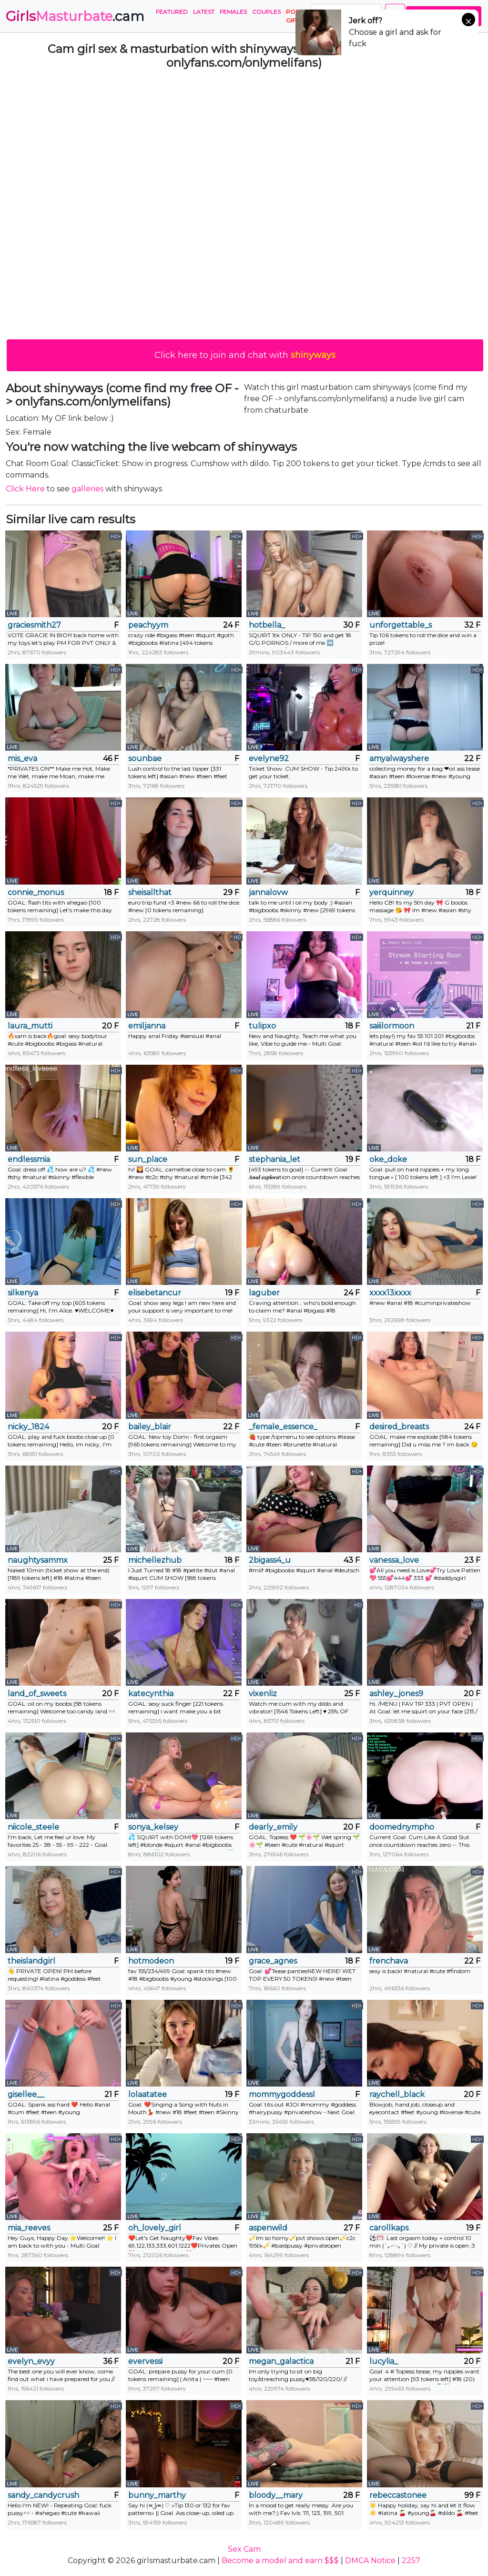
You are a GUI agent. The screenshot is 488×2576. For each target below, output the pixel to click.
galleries (87, 488)
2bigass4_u (270, 1560)
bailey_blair (149, 1426)
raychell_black (397, 2094)
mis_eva (22, 758)
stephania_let (274, 1159)
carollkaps (388, 2227)
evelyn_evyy (31, 2361)
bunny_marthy (157, 2495)
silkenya (23, 1292)
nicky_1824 (28, 1426)
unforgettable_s (400, 625)
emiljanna (146, 1025)
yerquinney (391, 892)
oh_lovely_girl (154, 2227)
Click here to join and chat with (245, 355)
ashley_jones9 (396, 1693)
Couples (266, 11)
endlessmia (29, 1159)
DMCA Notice (370, 2560)
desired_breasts (399, 1426)
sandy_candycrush (43, 2495)
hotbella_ (267, 625)
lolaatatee (147, 2094)
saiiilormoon (391, 1025)
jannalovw (268, 892)
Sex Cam (244, 2549)
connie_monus (36, 892)
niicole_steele (33, 1827)
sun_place (147, 1159)
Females (233, 11)
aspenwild (268, 2227)
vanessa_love (394, 1560)
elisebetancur (154, 1292)
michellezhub (155, 1560)
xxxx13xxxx (390, 1292)
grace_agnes (273, 1960)
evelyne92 (269, 758)
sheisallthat (150, 892)
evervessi (145, 2361)
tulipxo (262, 1025)
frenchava (388, 1960)
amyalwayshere (399, 758)
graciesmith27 (34, 625)
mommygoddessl (282, 2094)
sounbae (145, 758)
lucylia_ (383, 2361)
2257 (411, 2560)
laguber (264, 1292)
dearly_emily (273, 1827)
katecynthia (150, 1693)
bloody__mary (276, 2495)
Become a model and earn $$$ (280, 2560)
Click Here (25, 488)
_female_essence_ (283, 1426)
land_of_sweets (37, 1693)
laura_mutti (30, 1025)
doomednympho (401, 1827)
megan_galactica (281, 2361)
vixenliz (263, 1693)
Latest (203, 11)
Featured (172, 11)
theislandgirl (31, 1960)
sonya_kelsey (153, 1827)
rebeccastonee (398, 2495)
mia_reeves (29, 2227)
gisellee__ (26, 2094)
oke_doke (388, 1159)
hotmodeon (151, 1960)
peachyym (148, 625)
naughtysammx (38, 1560)
